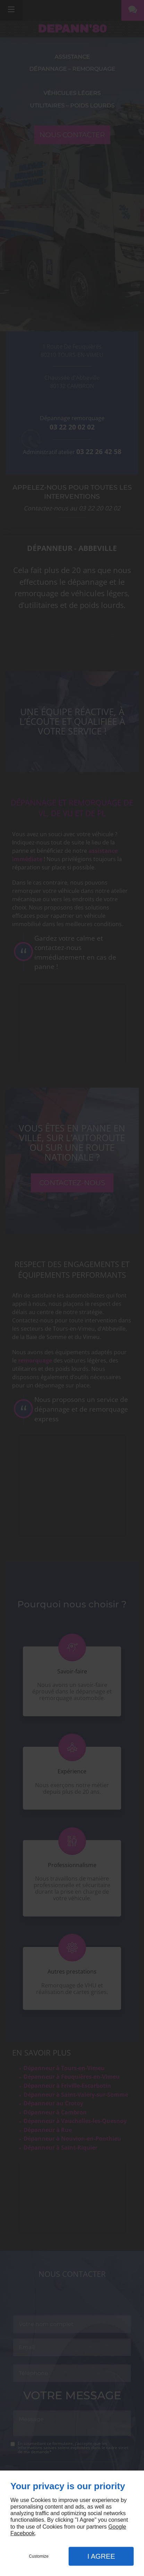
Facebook (22, 2533)
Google (117, 2527)
